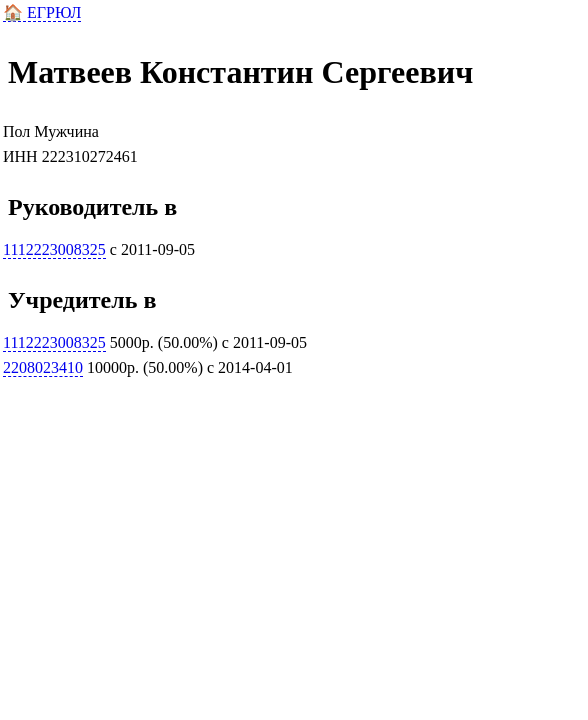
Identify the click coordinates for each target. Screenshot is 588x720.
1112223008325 (54, 249)
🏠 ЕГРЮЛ (42, 12)
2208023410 (43, 367)
